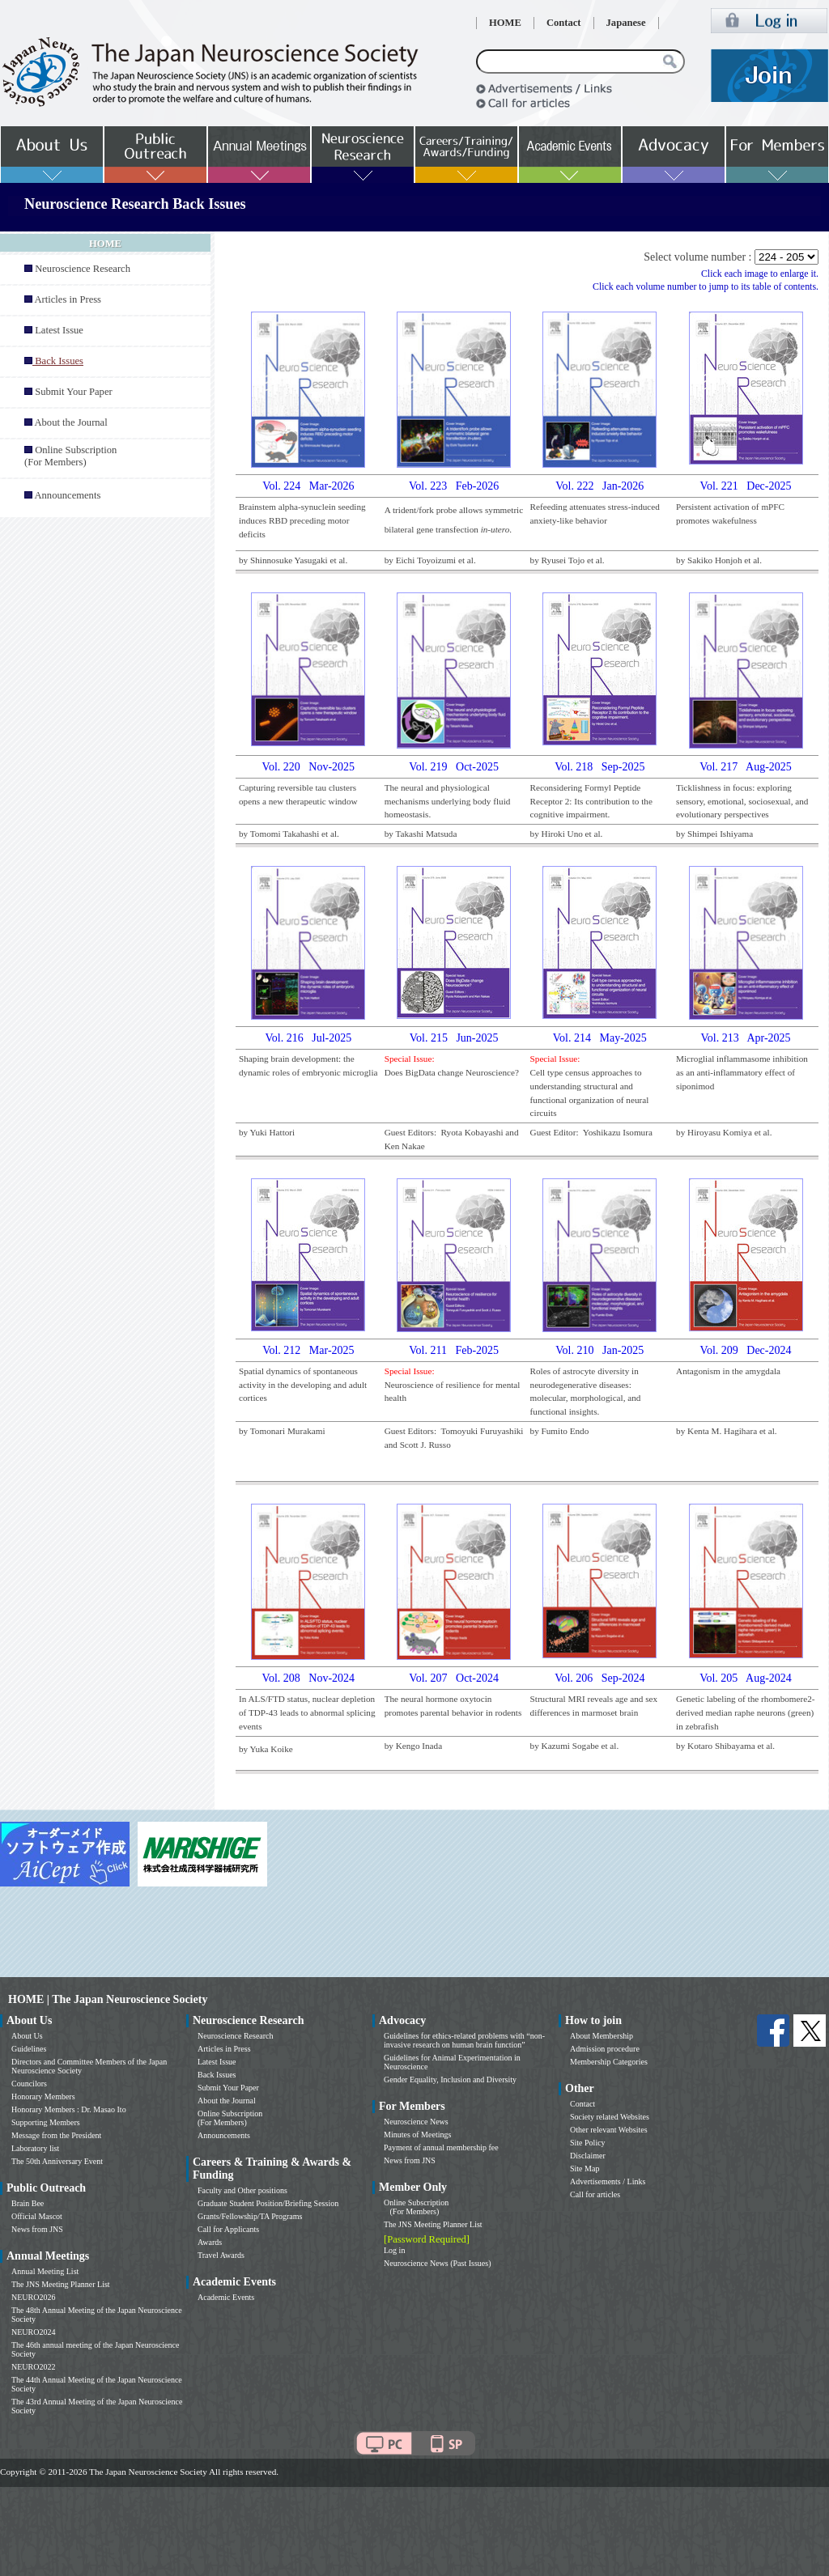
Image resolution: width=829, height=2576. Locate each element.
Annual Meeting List (45, 2271)
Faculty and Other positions (242, 2190)
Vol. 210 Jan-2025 (599, 1350)
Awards (210, 2242)
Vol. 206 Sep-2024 (599, 1678)
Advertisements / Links (607, 2181)
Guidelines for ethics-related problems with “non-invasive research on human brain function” (464, 2040)
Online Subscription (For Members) (70, 456)
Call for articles (595, 2194)
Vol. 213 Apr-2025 (745, 1038)
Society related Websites (609, 2116)
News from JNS (37, 2229)
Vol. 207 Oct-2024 (454, 1678)
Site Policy (588, 2142)
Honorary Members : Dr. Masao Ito (68, 2109)
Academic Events (226, 2297)
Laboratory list (35, 2148)
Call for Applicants (228, 2229)
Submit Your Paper (74, 391)
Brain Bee (27, 2203)
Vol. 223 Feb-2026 (454, 486)
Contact (563, 22)
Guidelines (28, 2048)
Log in (394, 2250)
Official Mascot (36, 2216)
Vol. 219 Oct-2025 (454, 767)
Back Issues (217, 2074)
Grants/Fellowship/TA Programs (250, 2216)
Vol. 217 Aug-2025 (745, 767)
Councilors (29, 2083)
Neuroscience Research (82, 268)
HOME (505, 22)
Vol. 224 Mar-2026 (308, 486)
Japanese (626, 22)
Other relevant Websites (609, 2129)
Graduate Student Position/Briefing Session (268, 2203)
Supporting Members (45, 2122)
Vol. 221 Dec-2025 (746, 486)
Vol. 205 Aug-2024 (745, 1678)
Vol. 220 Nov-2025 (308, 767)
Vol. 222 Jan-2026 (599, 486)
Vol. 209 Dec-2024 (746, 1350)
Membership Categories (609, 2061)
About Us (27, 2035)
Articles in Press (67, 299)
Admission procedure (605, 2048)
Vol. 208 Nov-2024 (308, 1678)
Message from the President (56, 2135)
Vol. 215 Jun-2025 (454, 1038)
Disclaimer (588, 2155)
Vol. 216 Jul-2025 (308, 1038)
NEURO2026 (33, 2297)
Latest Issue (59, 330)
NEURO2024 (33, 2332)
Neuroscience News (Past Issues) (437, 2263)
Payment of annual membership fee (441, 2147)
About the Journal (70, 422)
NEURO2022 (33, 2366)
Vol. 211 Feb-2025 (454, 1350)
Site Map (584, 2168)
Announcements (67, 495)
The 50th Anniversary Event (57, 2161)
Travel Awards (221, 2255)
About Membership (601, 2035)
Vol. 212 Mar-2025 (308, 1350)
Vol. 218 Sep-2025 (599, 767)
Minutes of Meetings (417, 2134)
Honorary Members (43, 2096)
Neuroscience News (416, 2121)
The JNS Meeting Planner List (60, 2284)
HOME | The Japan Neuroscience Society (107, 1999)
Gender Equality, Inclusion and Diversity (450, 2079)
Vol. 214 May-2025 (600, 1038)
